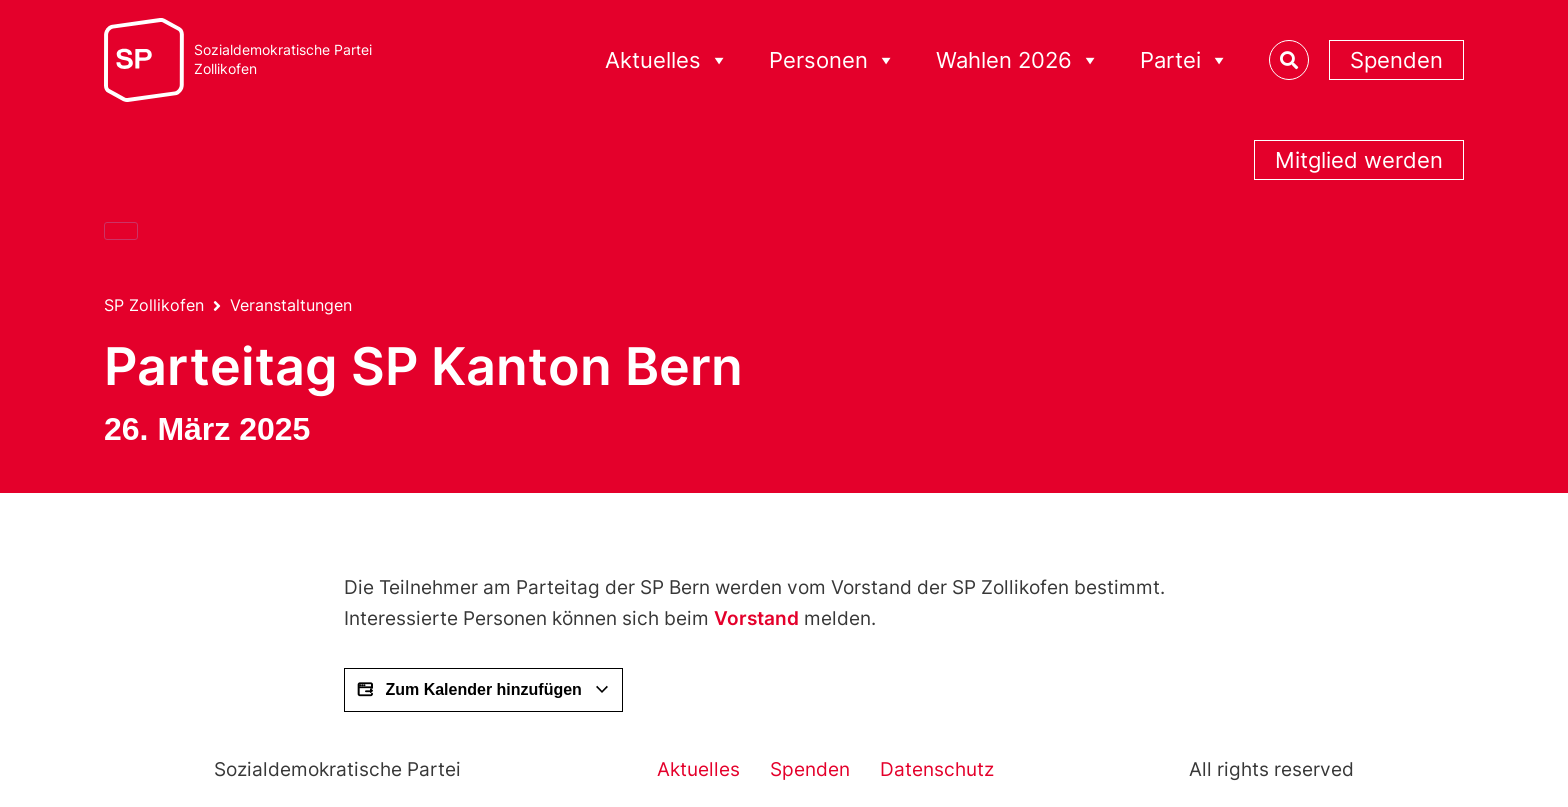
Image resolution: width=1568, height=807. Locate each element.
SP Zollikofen (154, 305)
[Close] (121, 231)
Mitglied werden (1359, 160)
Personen (832, 60)
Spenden (1396, 60)
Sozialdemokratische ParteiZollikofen (283, 59)
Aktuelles (667, 60)
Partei (1184, 60)
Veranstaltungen (291, 305)
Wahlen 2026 (1018, 60)
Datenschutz (937, 769)
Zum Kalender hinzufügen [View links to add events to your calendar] (483, 690)
